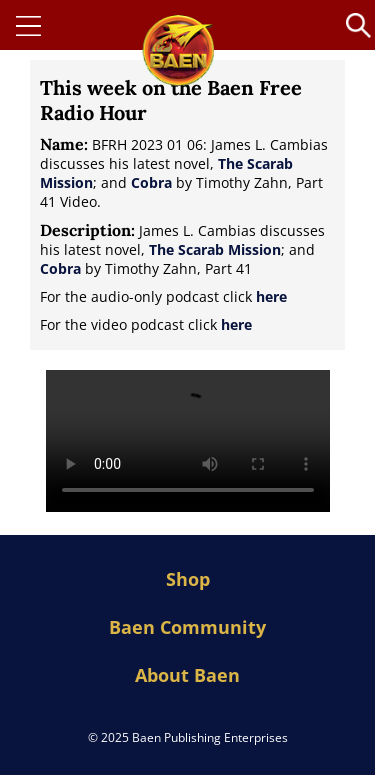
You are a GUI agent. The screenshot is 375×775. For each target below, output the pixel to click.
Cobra (151, 182)
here (271, 296)
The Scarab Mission (215, 249)
